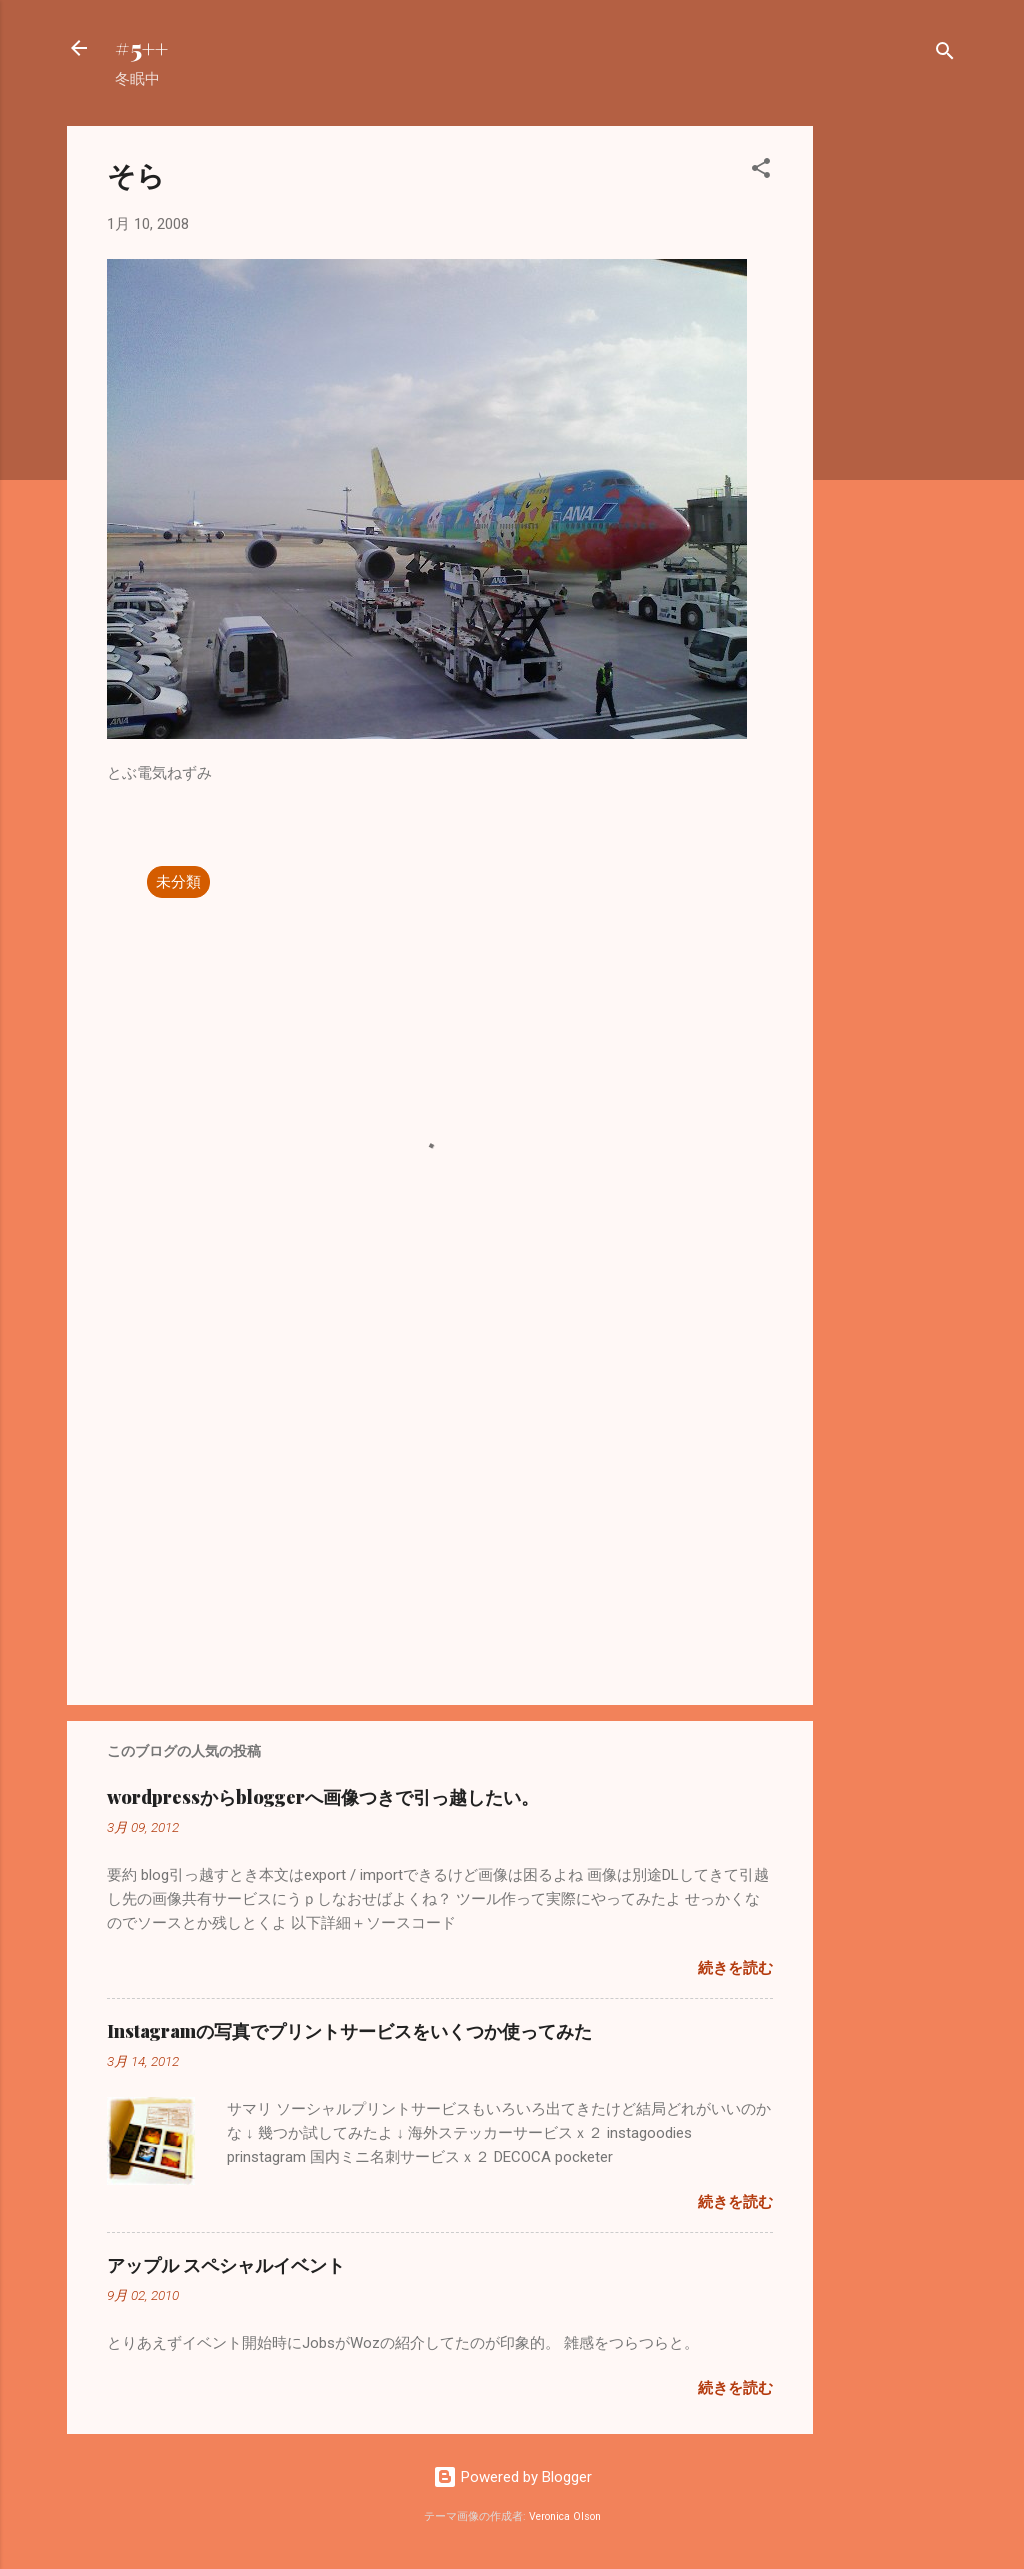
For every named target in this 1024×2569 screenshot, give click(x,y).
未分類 (178, 882)
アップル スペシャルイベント (226, 2265)
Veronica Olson (565, 2516)
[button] (761, 171)
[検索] (945, 54)
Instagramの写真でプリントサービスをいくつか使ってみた (349, 2031)
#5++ (141, 48)
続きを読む (735, 1968)
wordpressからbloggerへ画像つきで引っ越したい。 (323, 1797)
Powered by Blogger (512, 2477)
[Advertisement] (893, 426)
